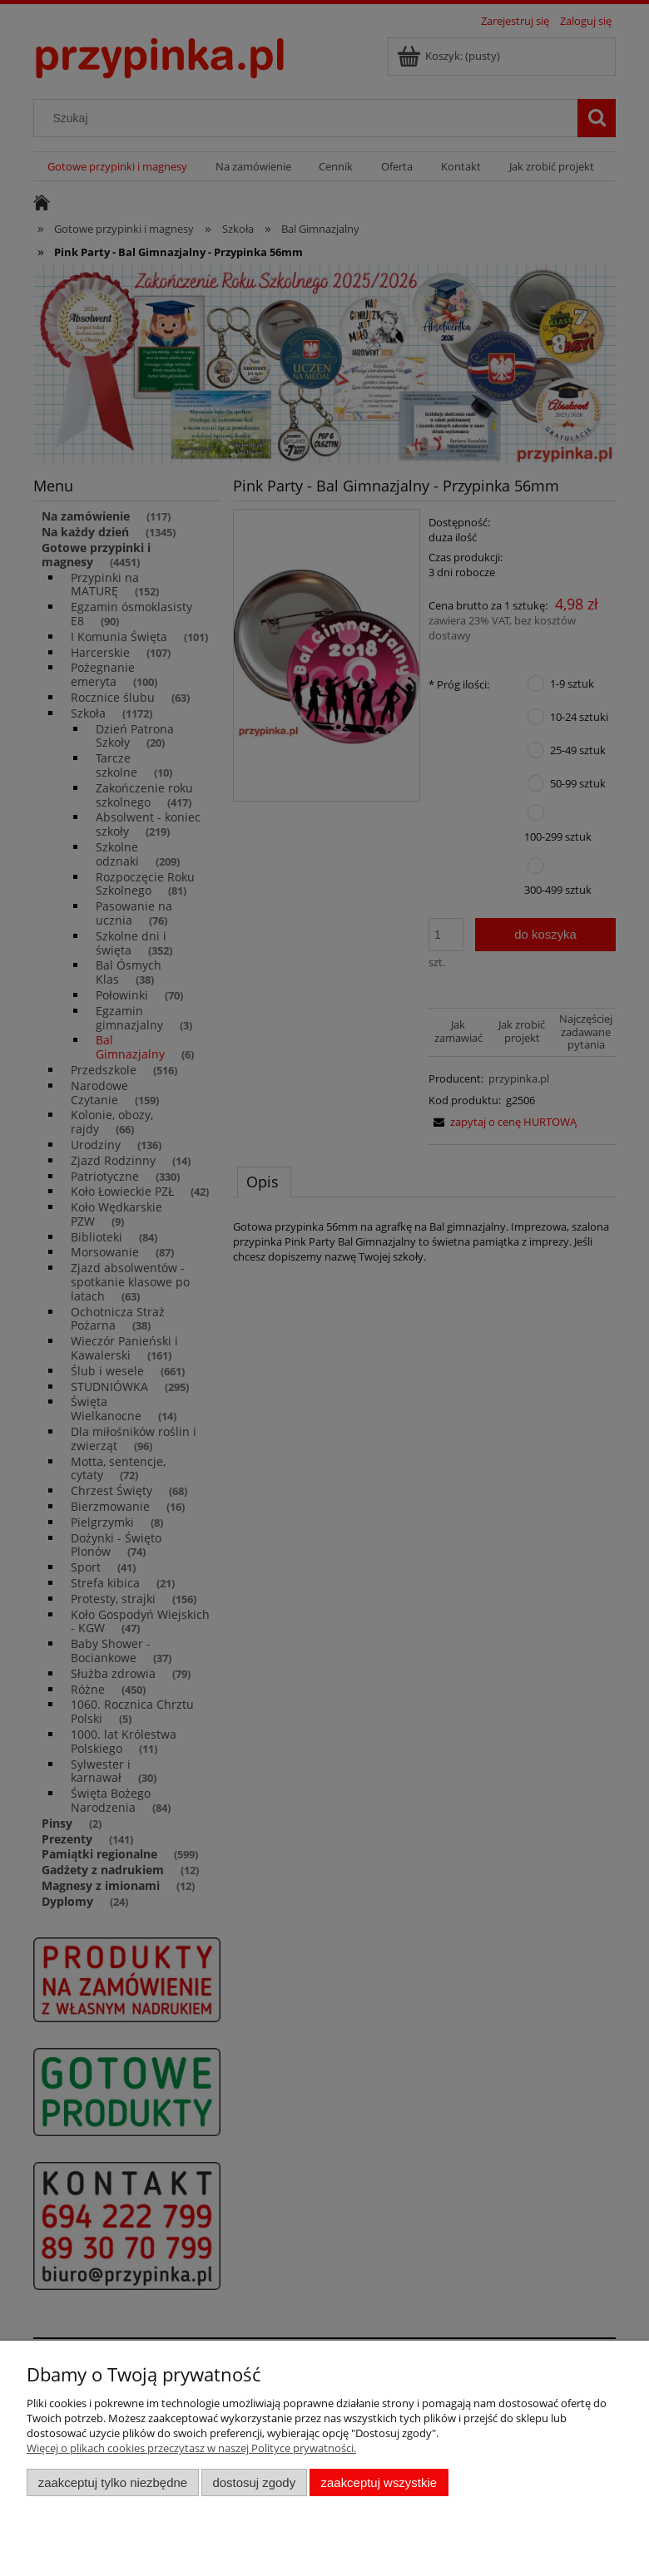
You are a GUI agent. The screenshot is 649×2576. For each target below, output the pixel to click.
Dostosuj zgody (253, 2482)
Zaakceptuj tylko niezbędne (112, 2482)
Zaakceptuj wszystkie (379, 2482)
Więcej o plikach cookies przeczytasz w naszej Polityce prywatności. (191, 2447)
